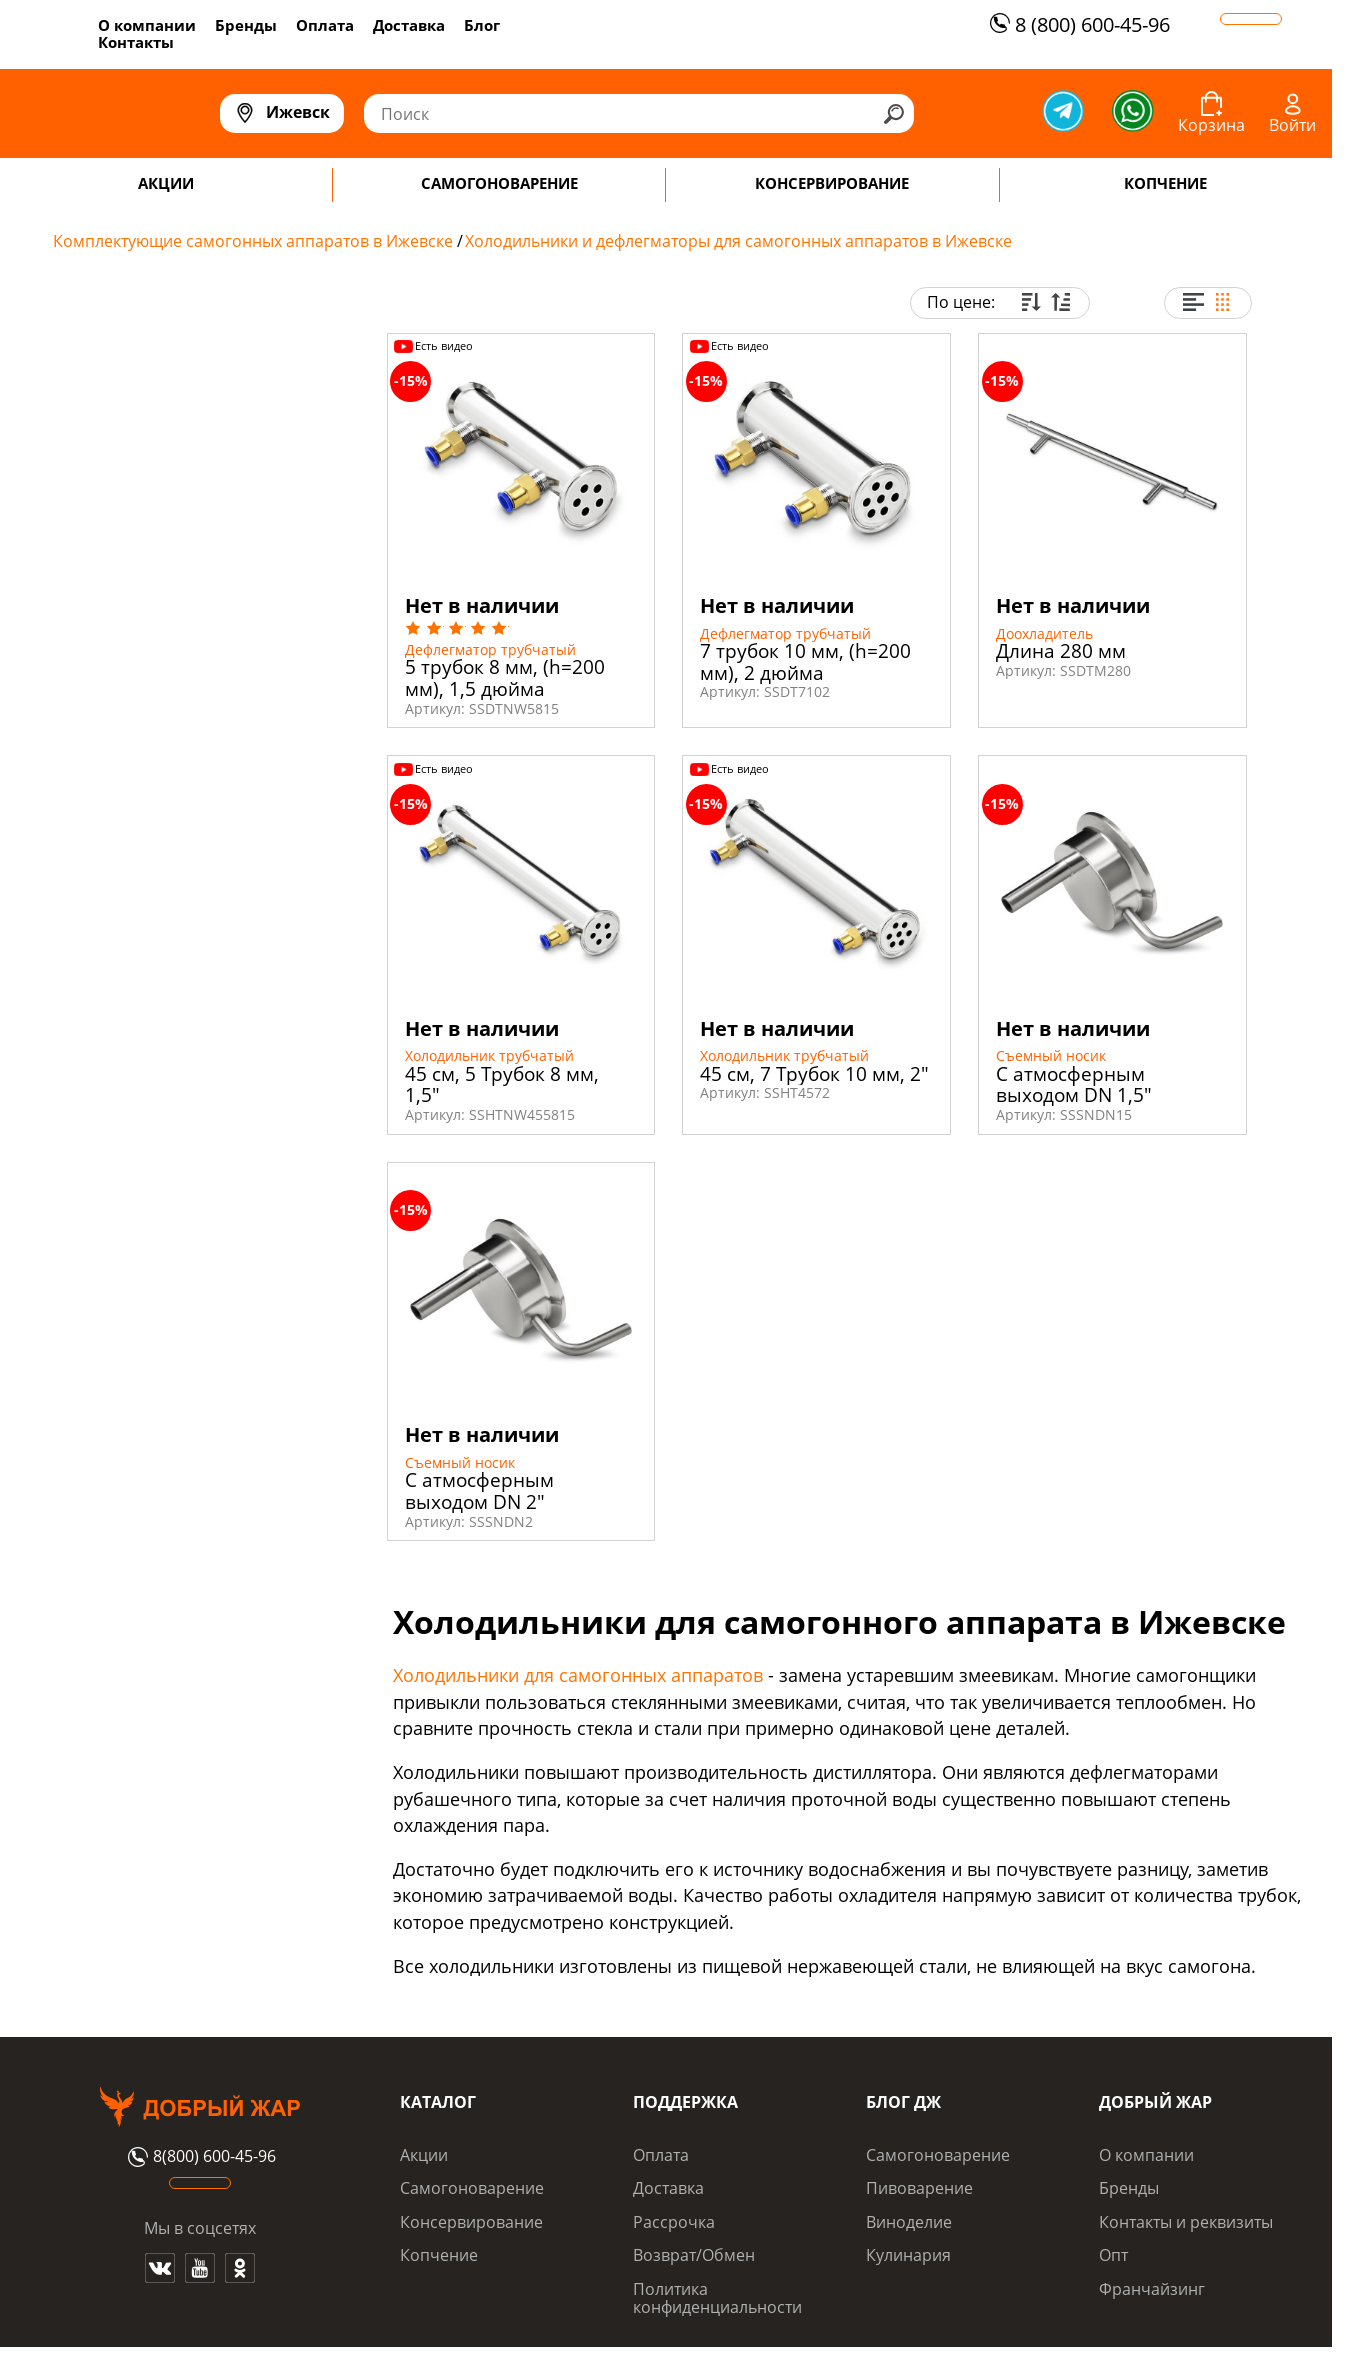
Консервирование (471, 2222)
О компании (147, 25)
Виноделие (909, 2222)
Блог (482, 25)
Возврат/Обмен (694, 2255)
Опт (1113, 2255)
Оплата (325, 25)
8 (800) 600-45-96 (1077, 24)
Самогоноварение (472, 2188)
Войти (1292, 125)
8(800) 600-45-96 (199, 2157)
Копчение (439, 2255)
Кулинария (908, 2255)
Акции (424, 2155)
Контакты (136, 42)
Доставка (409, 25)
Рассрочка (674, 2222)
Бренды (246, 25)
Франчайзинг (1152, 2289)
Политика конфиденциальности (717, 2298)
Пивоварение (919, 2188)
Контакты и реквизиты (1186, 2222)
